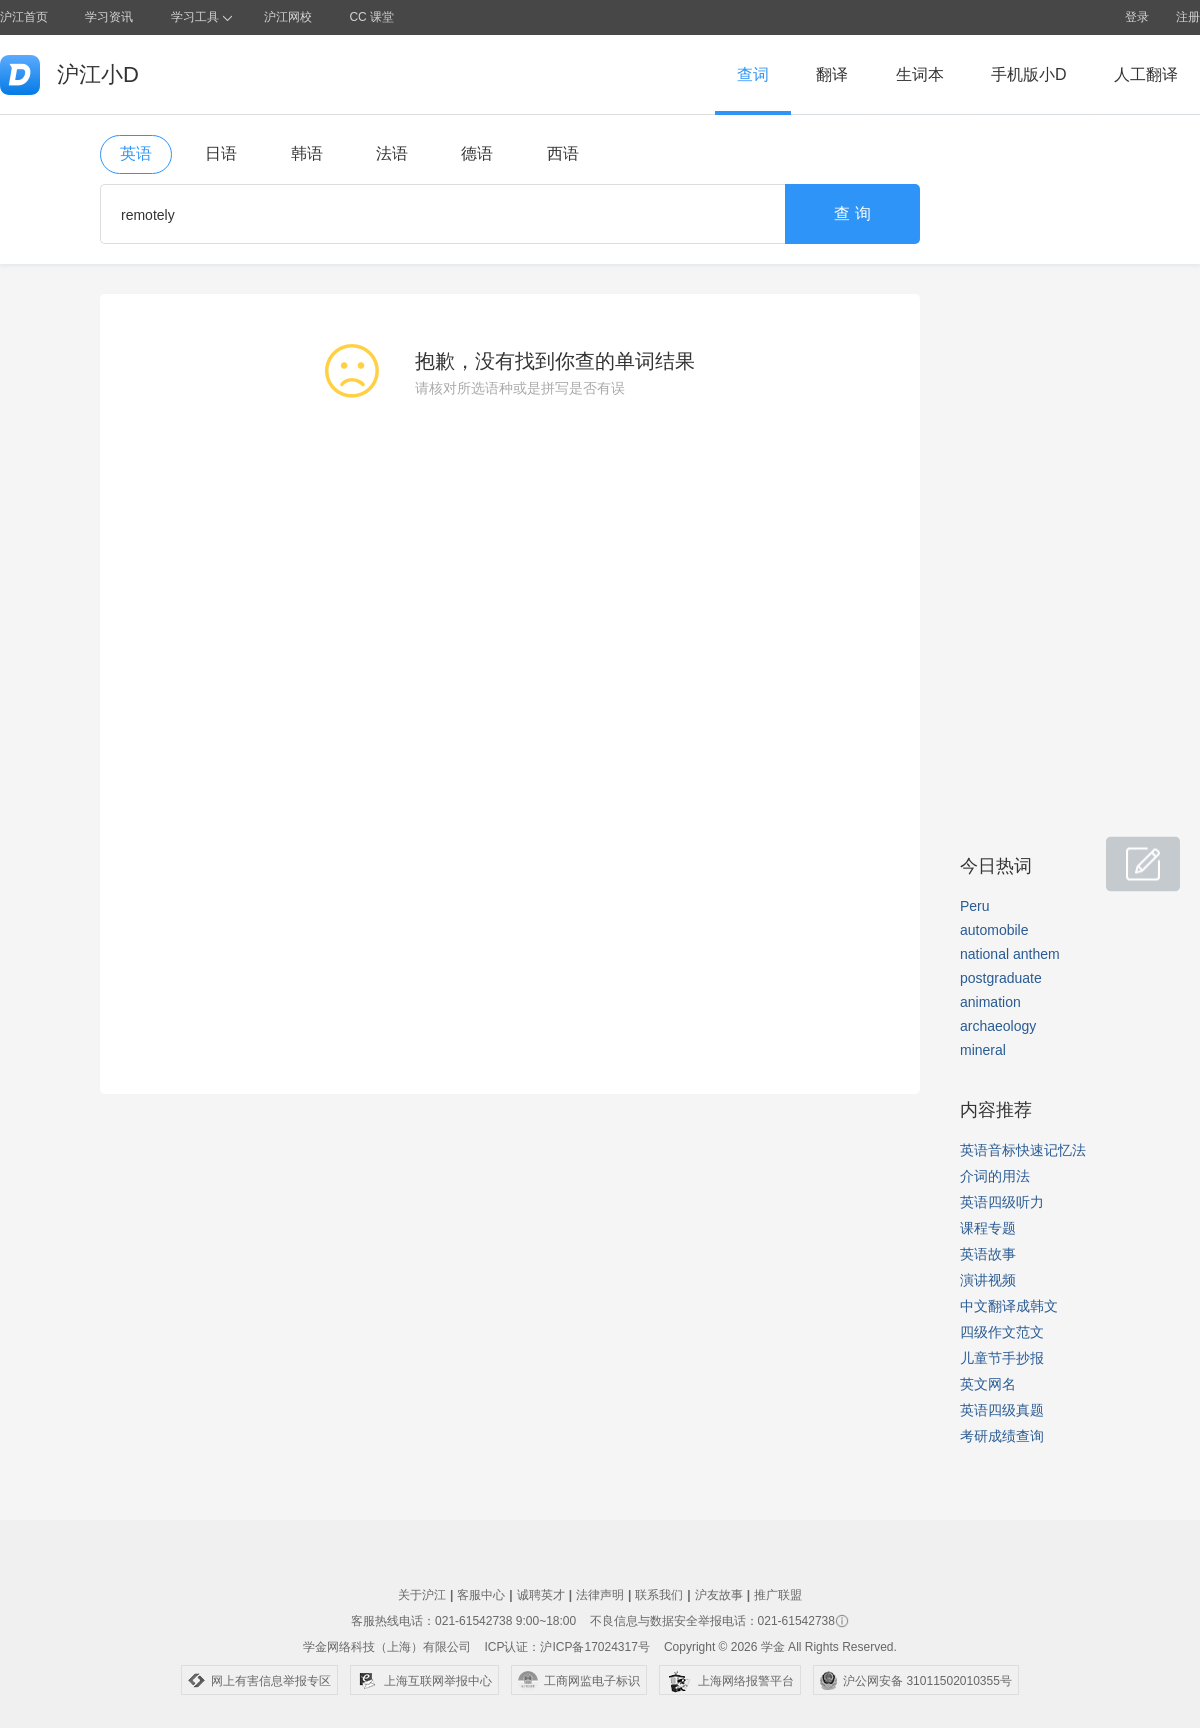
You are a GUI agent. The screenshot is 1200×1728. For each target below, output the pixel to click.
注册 (1188, 17)
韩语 (307, 153)
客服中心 (481, 1595)
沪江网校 (288, 17)
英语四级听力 (1002, 1202)
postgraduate (1001, 978)
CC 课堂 (371, 17)
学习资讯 (109, 17)
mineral (983, 1050)
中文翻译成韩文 (1009, 1306)
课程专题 (988, 1228)
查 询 (852, 213)
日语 (221, 153)
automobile (994, 930)
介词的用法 (995, 1176)
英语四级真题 (1002, 1410)
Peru (975, 906)
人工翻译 (1146, 74)
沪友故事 (719, 1595)
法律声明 (600, 1595)
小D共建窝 (1124, 853)
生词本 (920, 74)
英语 (136, 153)
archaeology (998, 1026)
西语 (563, 153)
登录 (1137, 17)
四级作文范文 (1002, 1332)
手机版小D (1029, 74)
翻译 (832, 74)
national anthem (1010, 954)
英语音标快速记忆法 (1023, 1150)
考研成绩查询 (1002, 1436)
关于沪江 (422, 1595)
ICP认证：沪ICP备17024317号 (566, 1647)
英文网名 (988, 1384)
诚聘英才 (541, 1595)
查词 (753, 74)
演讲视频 (988, 1280)
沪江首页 (24, 17)
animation (990, 1002)
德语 (477, 153)
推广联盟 (778, 1595)
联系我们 (659, 1595)
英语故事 (988, 1254)
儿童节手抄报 (1002, 1358)
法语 (392, 153)
